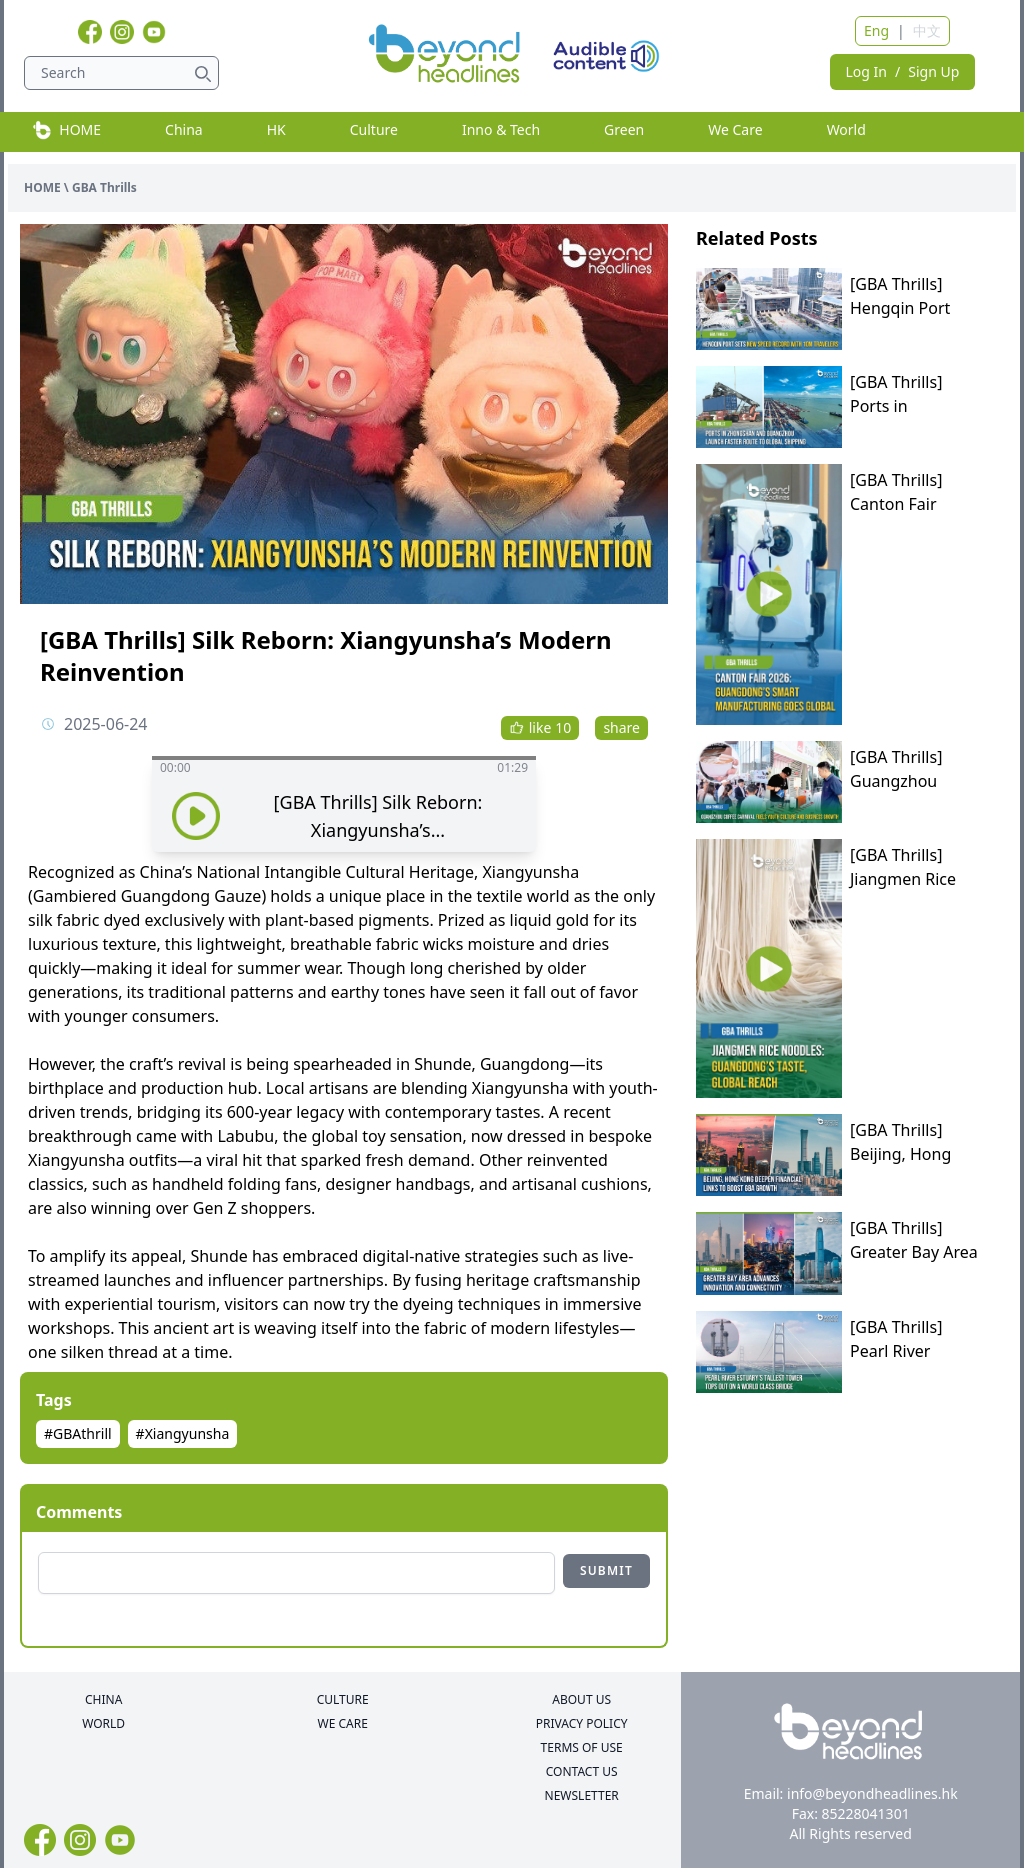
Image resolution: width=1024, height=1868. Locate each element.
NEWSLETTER (582, 1796)
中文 (927, 30)
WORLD (103, 1724)
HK (276, 129)
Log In (866, 71)
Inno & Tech (501, 129)
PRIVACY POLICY (582, 1724)
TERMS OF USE (582, 1748)
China (184, 129)
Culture (374, 129)
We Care (735, 129)
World (846, 129)
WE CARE (342, 1724)
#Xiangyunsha (183, 1433)
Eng (876, 30)
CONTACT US (582, 1772)
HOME (66, 130)
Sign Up (933, 71)
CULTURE (343, 1700)
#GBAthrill (78, 1433)
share (621, 727)
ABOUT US (581, 1700)
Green (624, 129)
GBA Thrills (104, 187)
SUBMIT (606, 1570)
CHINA (103, 1700)
